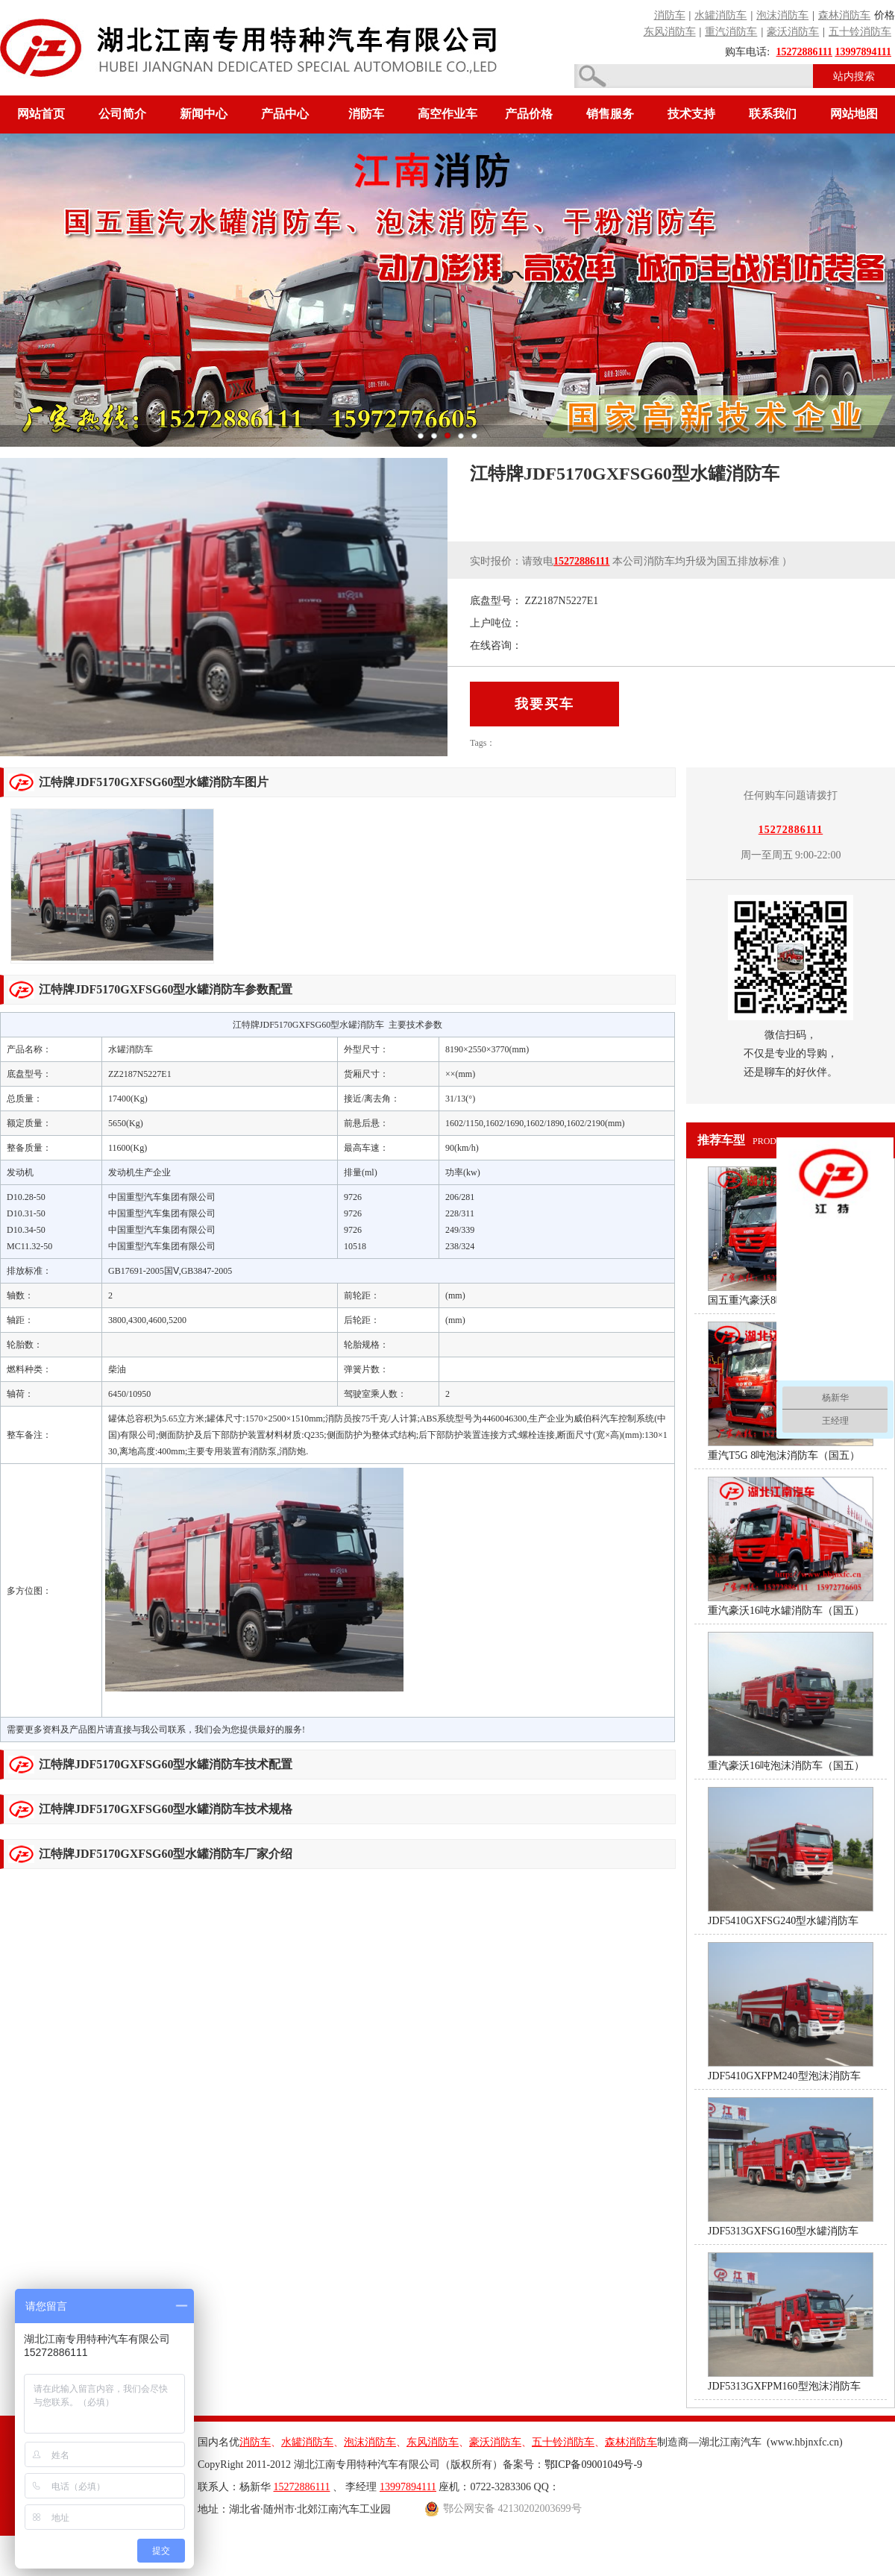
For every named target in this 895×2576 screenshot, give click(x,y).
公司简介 (122, 113)
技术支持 (691, 113)
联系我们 (773, 113)
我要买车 (544, 704)
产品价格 (529, 113)
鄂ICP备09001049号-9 (593, 2464)
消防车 (366, 113)
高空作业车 (447, 113)
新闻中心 (203, 113)
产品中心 (285, 113)
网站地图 (854, 113)
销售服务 (610, 113)
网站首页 (41, 113)
